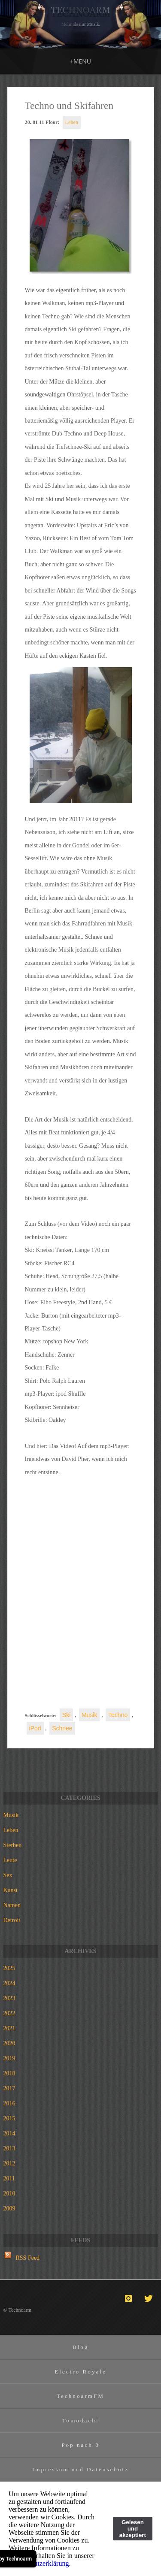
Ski (66, 1714)
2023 (9, 1998)
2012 (9, 2163)
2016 (9, 2103)
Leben (72, 122)
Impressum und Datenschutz (80, 2469)
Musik (89, 1714)
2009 (9, 2208)
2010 (9, 2193)
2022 (9, 2013)
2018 (9, 2073)
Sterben (12, 1845)
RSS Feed (28, 2258)
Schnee (62, 1728)
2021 (9, 2028)
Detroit (12, 1920)
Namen (12, 1905)
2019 (9, 2058)
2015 (9, 2118)
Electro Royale (80, 2371)
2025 (9, 1968)
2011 (9, 2178)
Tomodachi (80, 2420)
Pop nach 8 (80, 2445)
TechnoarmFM (80, 2396)
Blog (81, 2347)
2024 (9, 1983)
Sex (7, 1875)
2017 (9, 2088)
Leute (10, 1860)
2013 (9, 2148)
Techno (118, 1714)
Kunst (10, 1890)
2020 (9, 2043)
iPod (35, 1728)
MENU (80, 61)
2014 (9, 2133)
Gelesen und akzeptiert (132, 2528)
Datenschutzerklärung (39, 2563)
